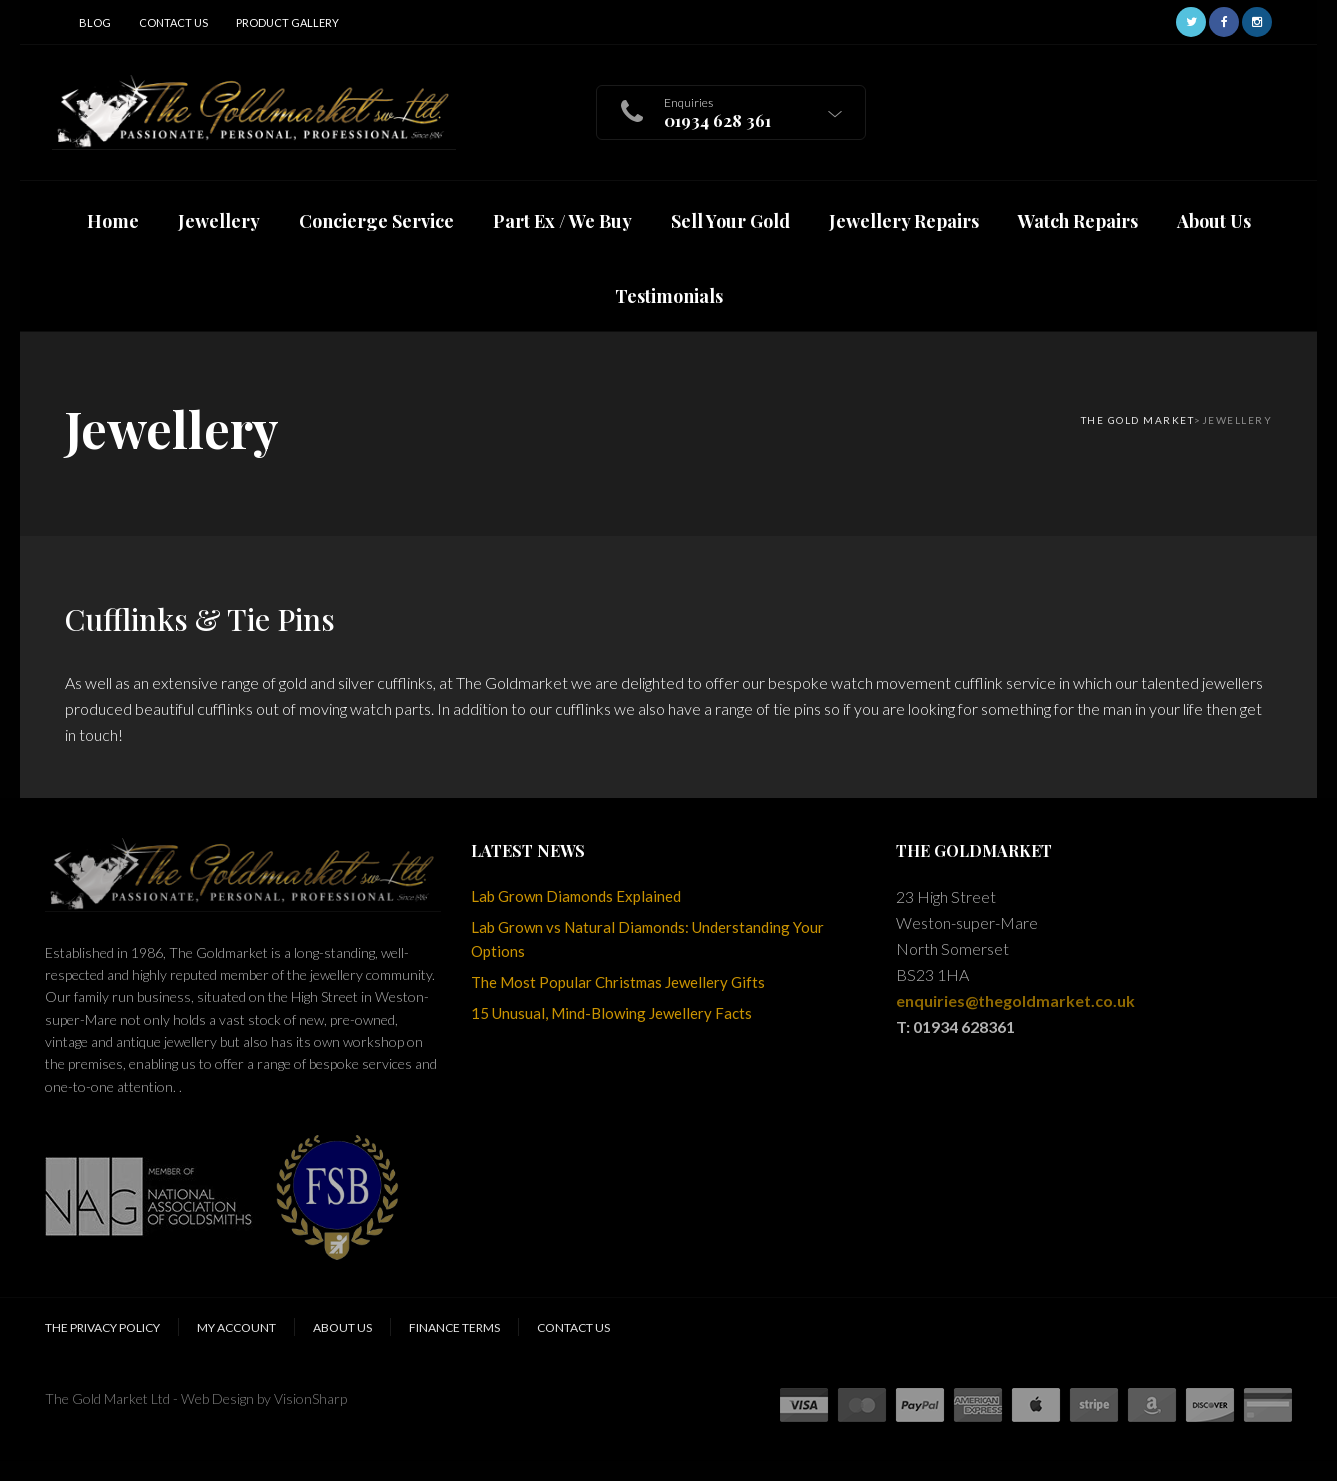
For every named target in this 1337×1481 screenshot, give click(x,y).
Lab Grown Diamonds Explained (576, 896)
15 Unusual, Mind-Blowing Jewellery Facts (611, 1013)
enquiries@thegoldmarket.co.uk (1015, 1000)
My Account (236, 1327)
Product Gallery (287, 22)
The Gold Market (1138, 420)
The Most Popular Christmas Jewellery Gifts (618, 982)
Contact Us (173, 22)
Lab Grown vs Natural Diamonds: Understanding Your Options (647, 939)
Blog (95, 22)
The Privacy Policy (102, 1327)
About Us (342, 1327)
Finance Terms (454, 1327)
